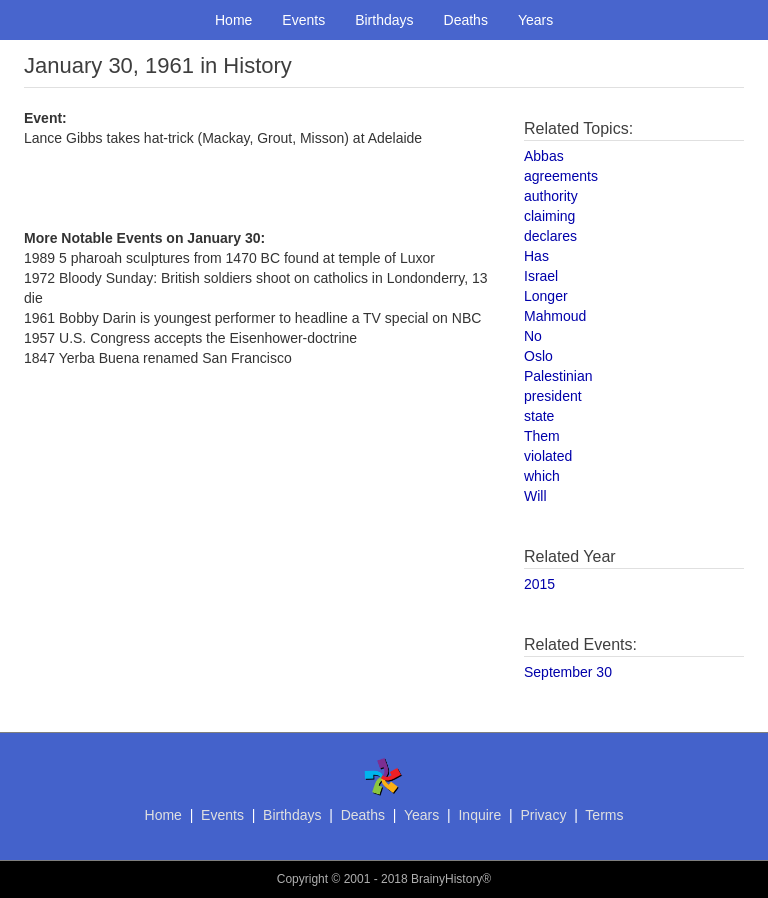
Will (535, 496)
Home (233, 20)
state (539, 416)
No (533, 336)
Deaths (466, 20)
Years (535, 20)
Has (536, 256)
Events (303, 20)
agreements (561, 176)
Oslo (538, 356)
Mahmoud (555, 316)
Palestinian (558, 376)
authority (551, 196)
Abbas (544, 156)
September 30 (568, 672)
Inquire (479, 815)
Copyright (302, 879)
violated (548, 456)
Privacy (543, 815)
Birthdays (384, 20)
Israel (541, 276)
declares (550, 236)
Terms (604, 815)
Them (542, 436)
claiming (549, 216)
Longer (546, 296)
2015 (539, 584)
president (553, 396)
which (542, 476)
